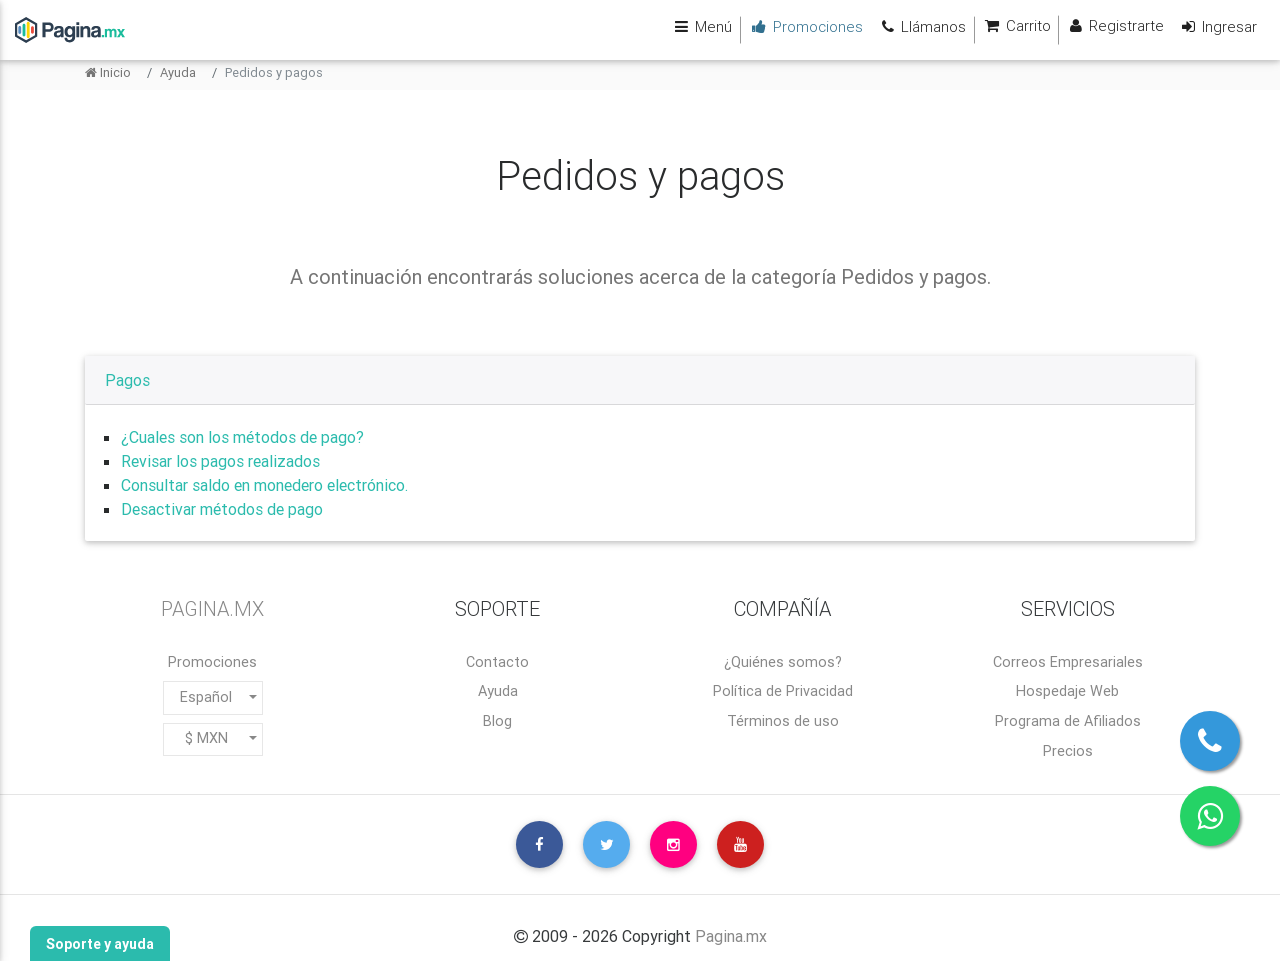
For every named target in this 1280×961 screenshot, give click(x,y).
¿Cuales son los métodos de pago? (242, 437)
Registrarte (1113, 26)
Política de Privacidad (783, 691)
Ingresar (1217, 26)
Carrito (1013, 26)
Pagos (127, 380)
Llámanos (918, 26)
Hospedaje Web (1067, 691)
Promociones (212, 662)
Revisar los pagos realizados (220, 461)
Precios (1068, 751)
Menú (698, 26)
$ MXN (206, 738)
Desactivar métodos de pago (222, 509)
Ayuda (178, 72)
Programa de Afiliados (1068, 721)
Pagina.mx (731, 936)
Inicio (108, 72)
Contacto (497, 662)
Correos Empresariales (1068, 662)
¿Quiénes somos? (783, 662)
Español (206, 697)
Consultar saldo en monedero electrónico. (264, 485)
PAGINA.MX (212, 608)
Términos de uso (783, 721)
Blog (497, 721)
